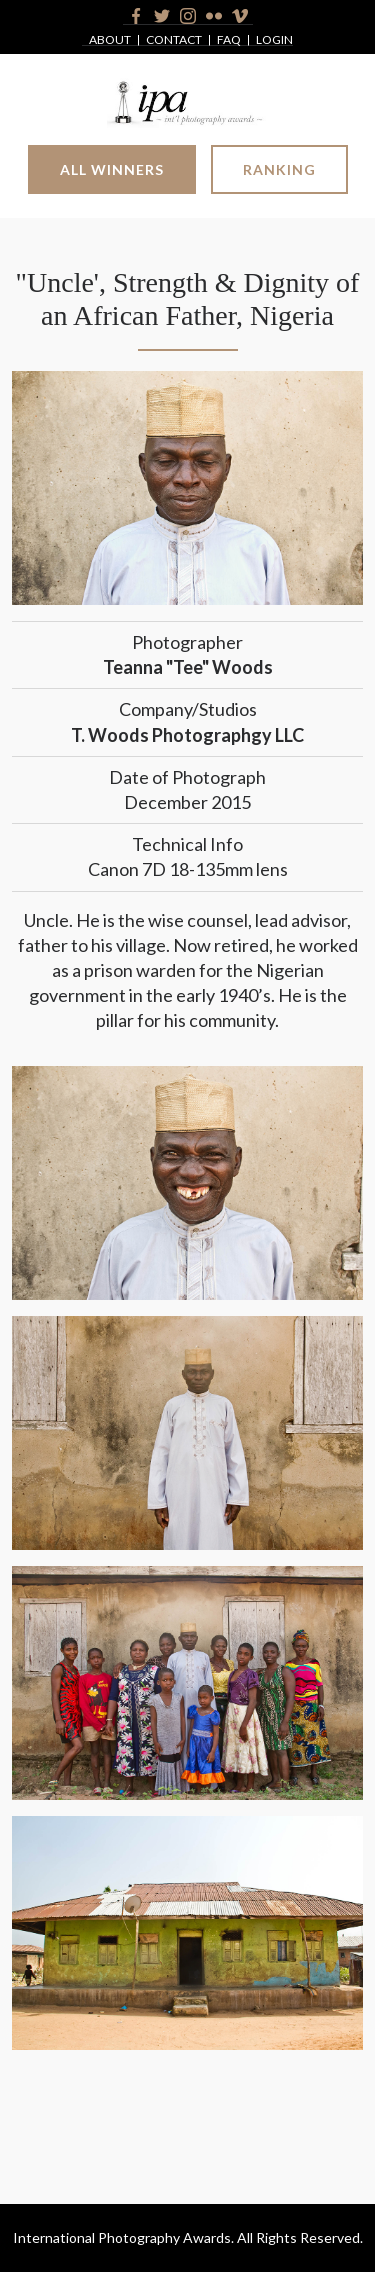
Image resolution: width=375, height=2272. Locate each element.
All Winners (112, 169)
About (110, 40)
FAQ (229, 40)
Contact (174, 40)
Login (274, 40)
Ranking (279, 169)
